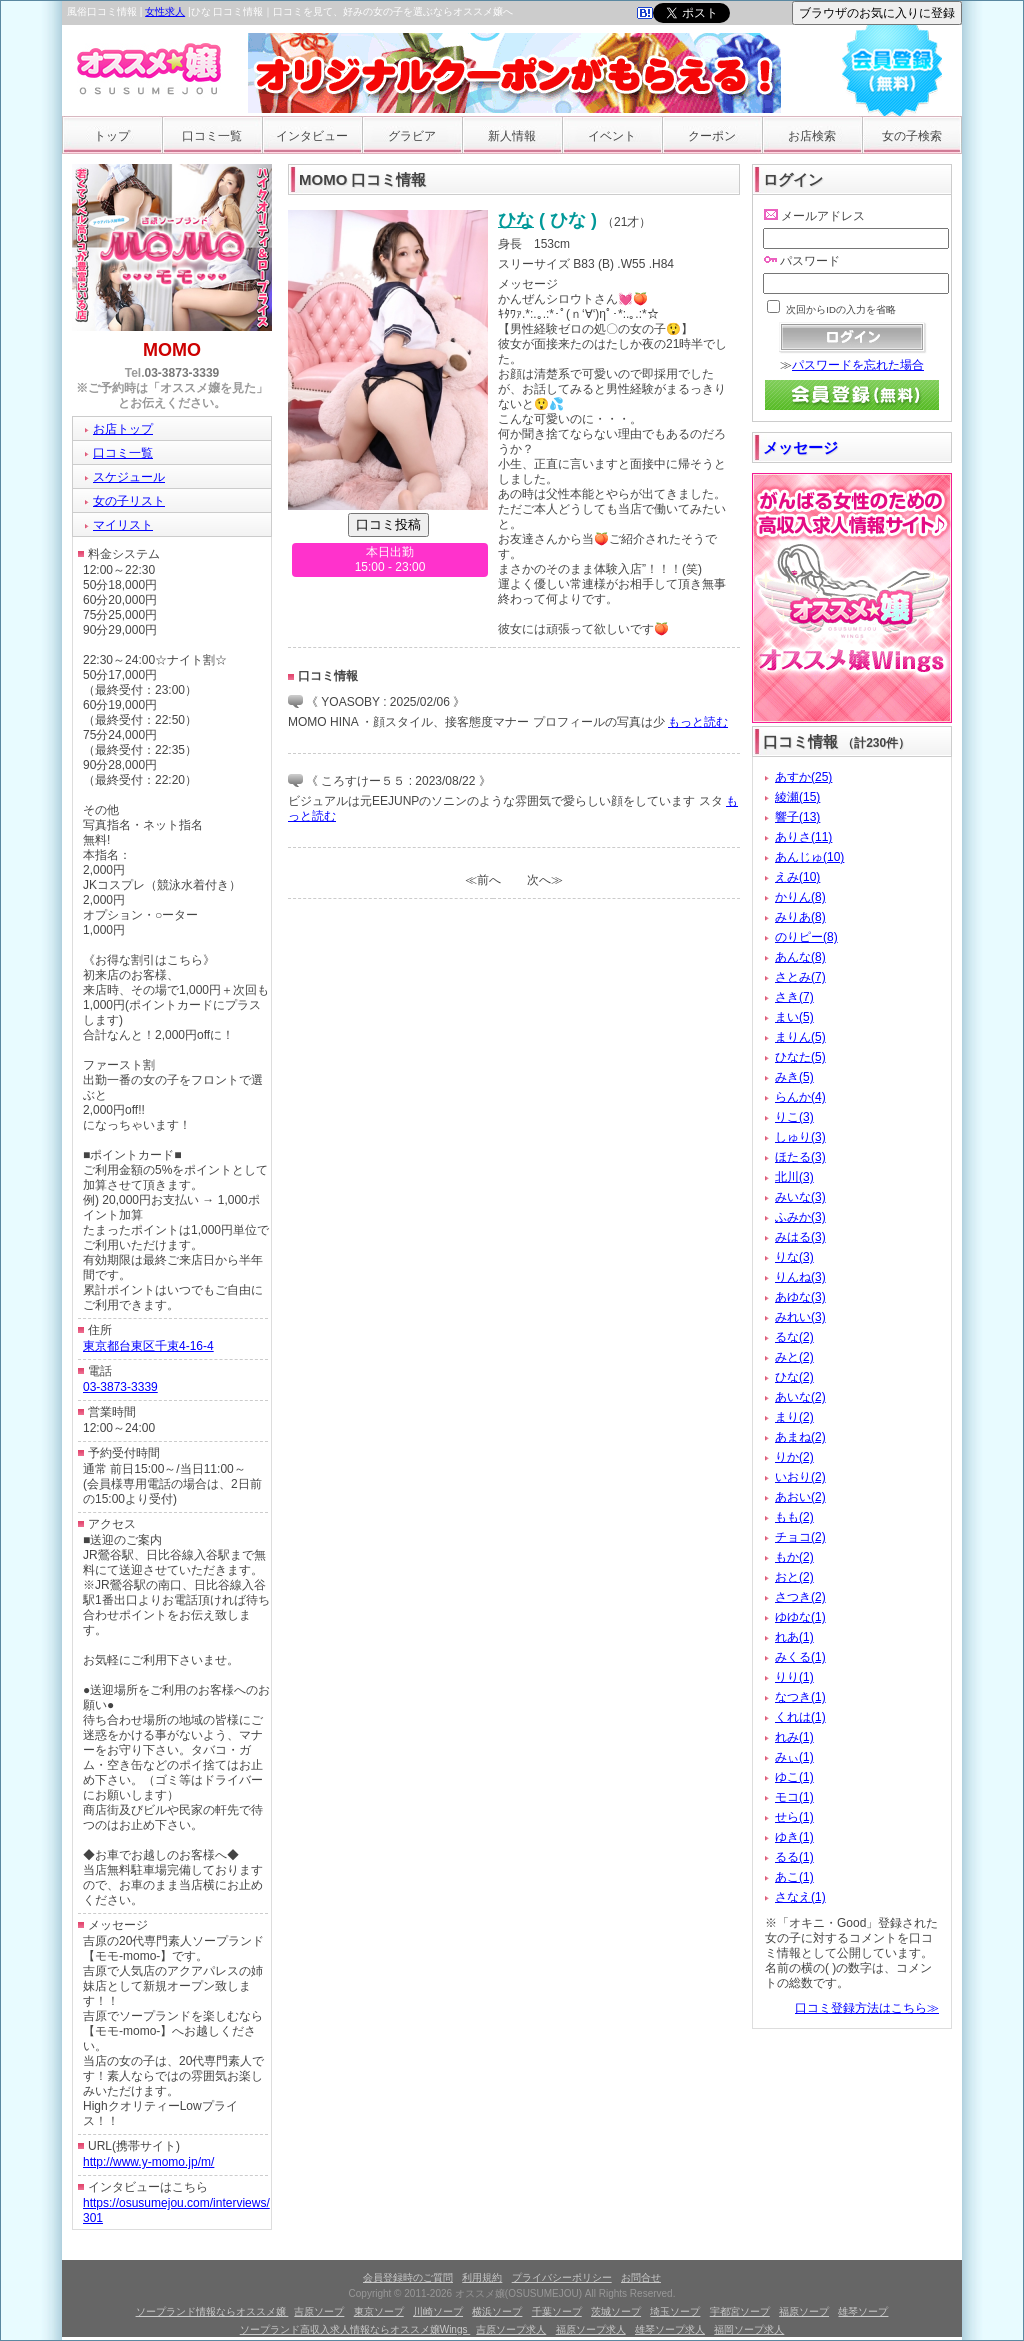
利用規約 (482, 2277)
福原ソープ (804, 2311)
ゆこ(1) (794, 1777)
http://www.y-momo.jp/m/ (148, 2162)
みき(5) (794, 1077)
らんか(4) (800, 1097)
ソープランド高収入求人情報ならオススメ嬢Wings (355, 2329)
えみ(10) (797, 877)
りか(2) (794, 1457)
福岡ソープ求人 (749, 2329)
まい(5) (794, 1017)
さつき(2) (800, 1597)
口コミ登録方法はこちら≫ (867, 2008)
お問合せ (641, 2277)
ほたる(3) (800, 1157)
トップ (112, 136)
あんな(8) (800, 957)
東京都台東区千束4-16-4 (148, 1346)
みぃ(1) (794, 1757)
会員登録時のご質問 (408, 2277)
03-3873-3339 (182, 373)
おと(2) (794, 1577)
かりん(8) (800, 897)
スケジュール (129, 477)
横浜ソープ (497, 2311)
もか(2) (794, 1557)
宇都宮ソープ (740, 2311)
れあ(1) (794, 1637)
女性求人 (165, 11)
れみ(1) (794, 1737)
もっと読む (698, 722)
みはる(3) (800, 1237)
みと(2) (794, 1357)
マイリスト (123, 525)
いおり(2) (800, 1477)
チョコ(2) (800, 1537)
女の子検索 (912, 136)
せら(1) (794, 1817)
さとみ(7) (800, 977)
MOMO (172, 350)
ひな (516, 220)
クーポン (712, 136)
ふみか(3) (800, 1217)
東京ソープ (379, 2311)
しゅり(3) (800, 1137)
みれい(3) (800, 1317)
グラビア (412, 136)
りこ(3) (794, 1117)
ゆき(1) (794, 1837)
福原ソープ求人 (591, 2329)
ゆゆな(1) (800, 1617)
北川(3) (794, 1177)
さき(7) (794, 997)
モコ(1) (794, 1797)
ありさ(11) (803, 837)
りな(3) (794, 1257)
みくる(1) (800, 1657)
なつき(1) (800, 1697)
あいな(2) (800, 1397)
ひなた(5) (800, 1057)
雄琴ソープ (863, 2311)
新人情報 (512, 136)
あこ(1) (794, 1877)
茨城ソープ (616, 2311)
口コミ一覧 (212, 136)
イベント (612, 136)
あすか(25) (803, 777)
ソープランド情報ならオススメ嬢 (212, 2311)
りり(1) (794, 1677)
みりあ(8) (800, 917)
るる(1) (794, 1857)
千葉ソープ (557, 2311)
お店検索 (812, 136)
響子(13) (797, 817)
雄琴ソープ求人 (670, 2329)
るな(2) (794, 1337)
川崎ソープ (438, 2311)
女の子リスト (129, 501)
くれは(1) (800, 1717)
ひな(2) (794, 1377)
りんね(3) (800, 1277)
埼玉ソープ (675, 2311)
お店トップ (123, 429)
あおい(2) (800, 1497)
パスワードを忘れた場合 (858, 365)
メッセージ (800, 447)
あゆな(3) (800, 1297)
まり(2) (794, 1417)
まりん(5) (800, 1037)
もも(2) (794, 1517)
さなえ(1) (800, 1897)
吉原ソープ (319, 2311)
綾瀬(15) (797, 797)
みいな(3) (800, 1197)
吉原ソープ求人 (511, 2329)
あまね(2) (800, 1437)
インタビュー (312, 136)
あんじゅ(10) (809, 857)
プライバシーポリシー (562, 2277)
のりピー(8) (806, 937)
